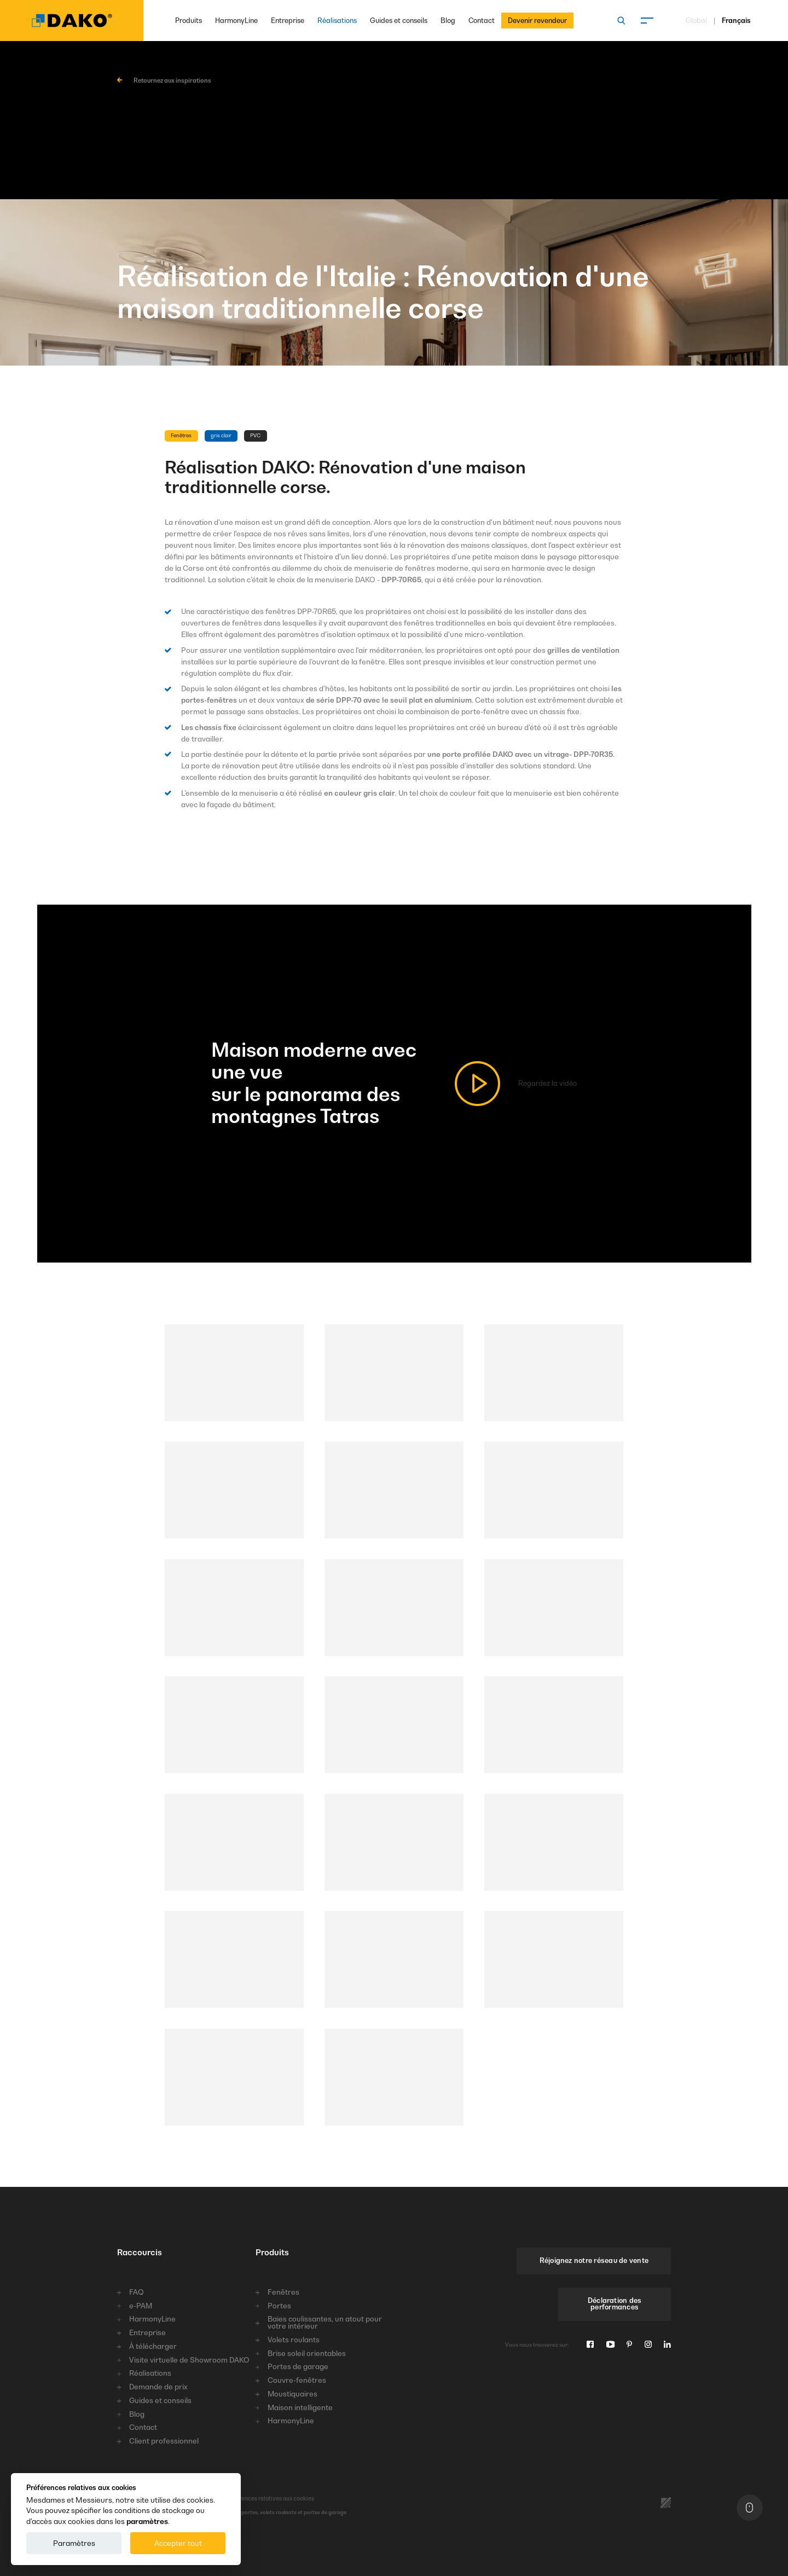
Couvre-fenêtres (297, 2380)
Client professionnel (164, 2441)
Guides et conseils (398, 20)
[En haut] (750, 2507)
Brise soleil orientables (307, 2353)
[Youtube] (610, 2344)
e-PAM (140, 2306)
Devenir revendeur (537, 20)
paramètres (147, 2521)
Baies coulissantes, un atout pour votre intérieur (325, 2322)
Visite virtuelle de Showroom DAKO (189, 2360)
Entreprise (287, 20)
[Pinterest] (629, 2344)
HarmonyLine (236, 20)
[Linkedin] (667, 2344)
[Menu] (647, 21)
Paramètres (74, 2543)
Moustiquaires (292, 2394)
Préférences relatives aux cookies (254, 2498)
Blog (448, 20)
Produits (188, 20)
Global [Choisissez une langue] (696, 21)
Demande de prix (158, 2387)
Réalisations (337, 20)
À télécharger (153, 2346)
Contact (481, 20)
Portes (279, 2306)
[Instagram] (648, 2344)
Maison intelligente (300, 2408)
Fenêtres (283, 2292)
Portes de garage (298, 2367)
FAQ (136, 2292)
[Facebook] (590, 2344)
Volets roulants (294, 2340)
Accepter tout (178, 2543)
